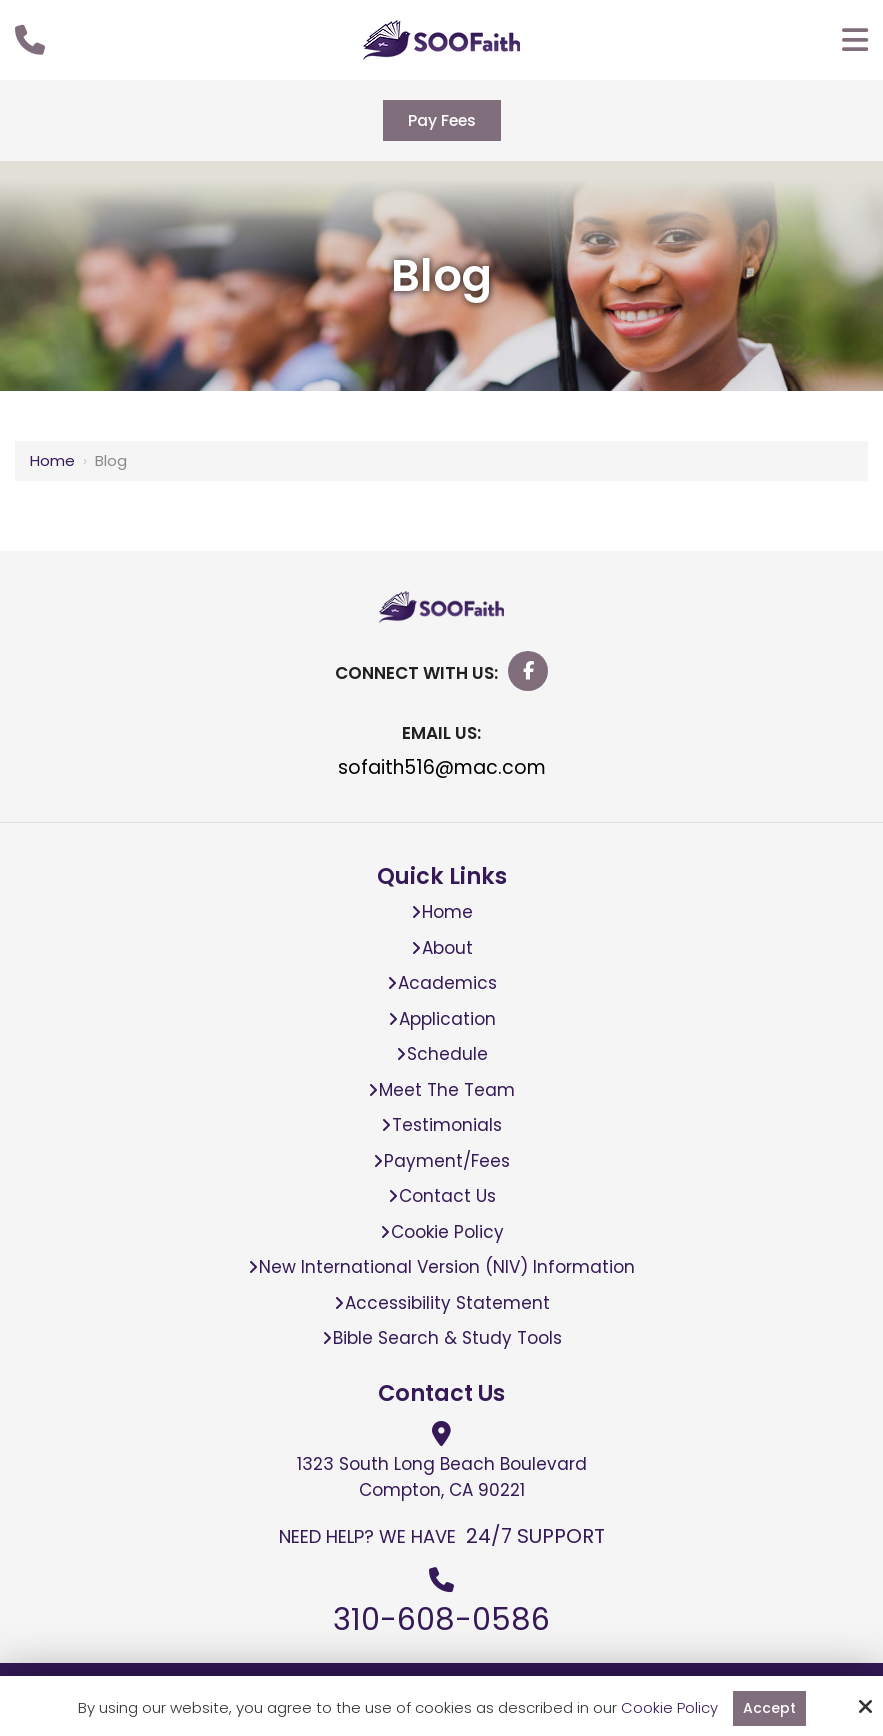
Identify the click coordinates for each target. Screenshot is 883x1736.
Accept (769, 1707)
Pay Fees (442, 122)
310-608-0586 (441, 1623)
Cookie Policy (668, 1708)
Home (52, 463)
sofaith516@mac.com (442, 770)
